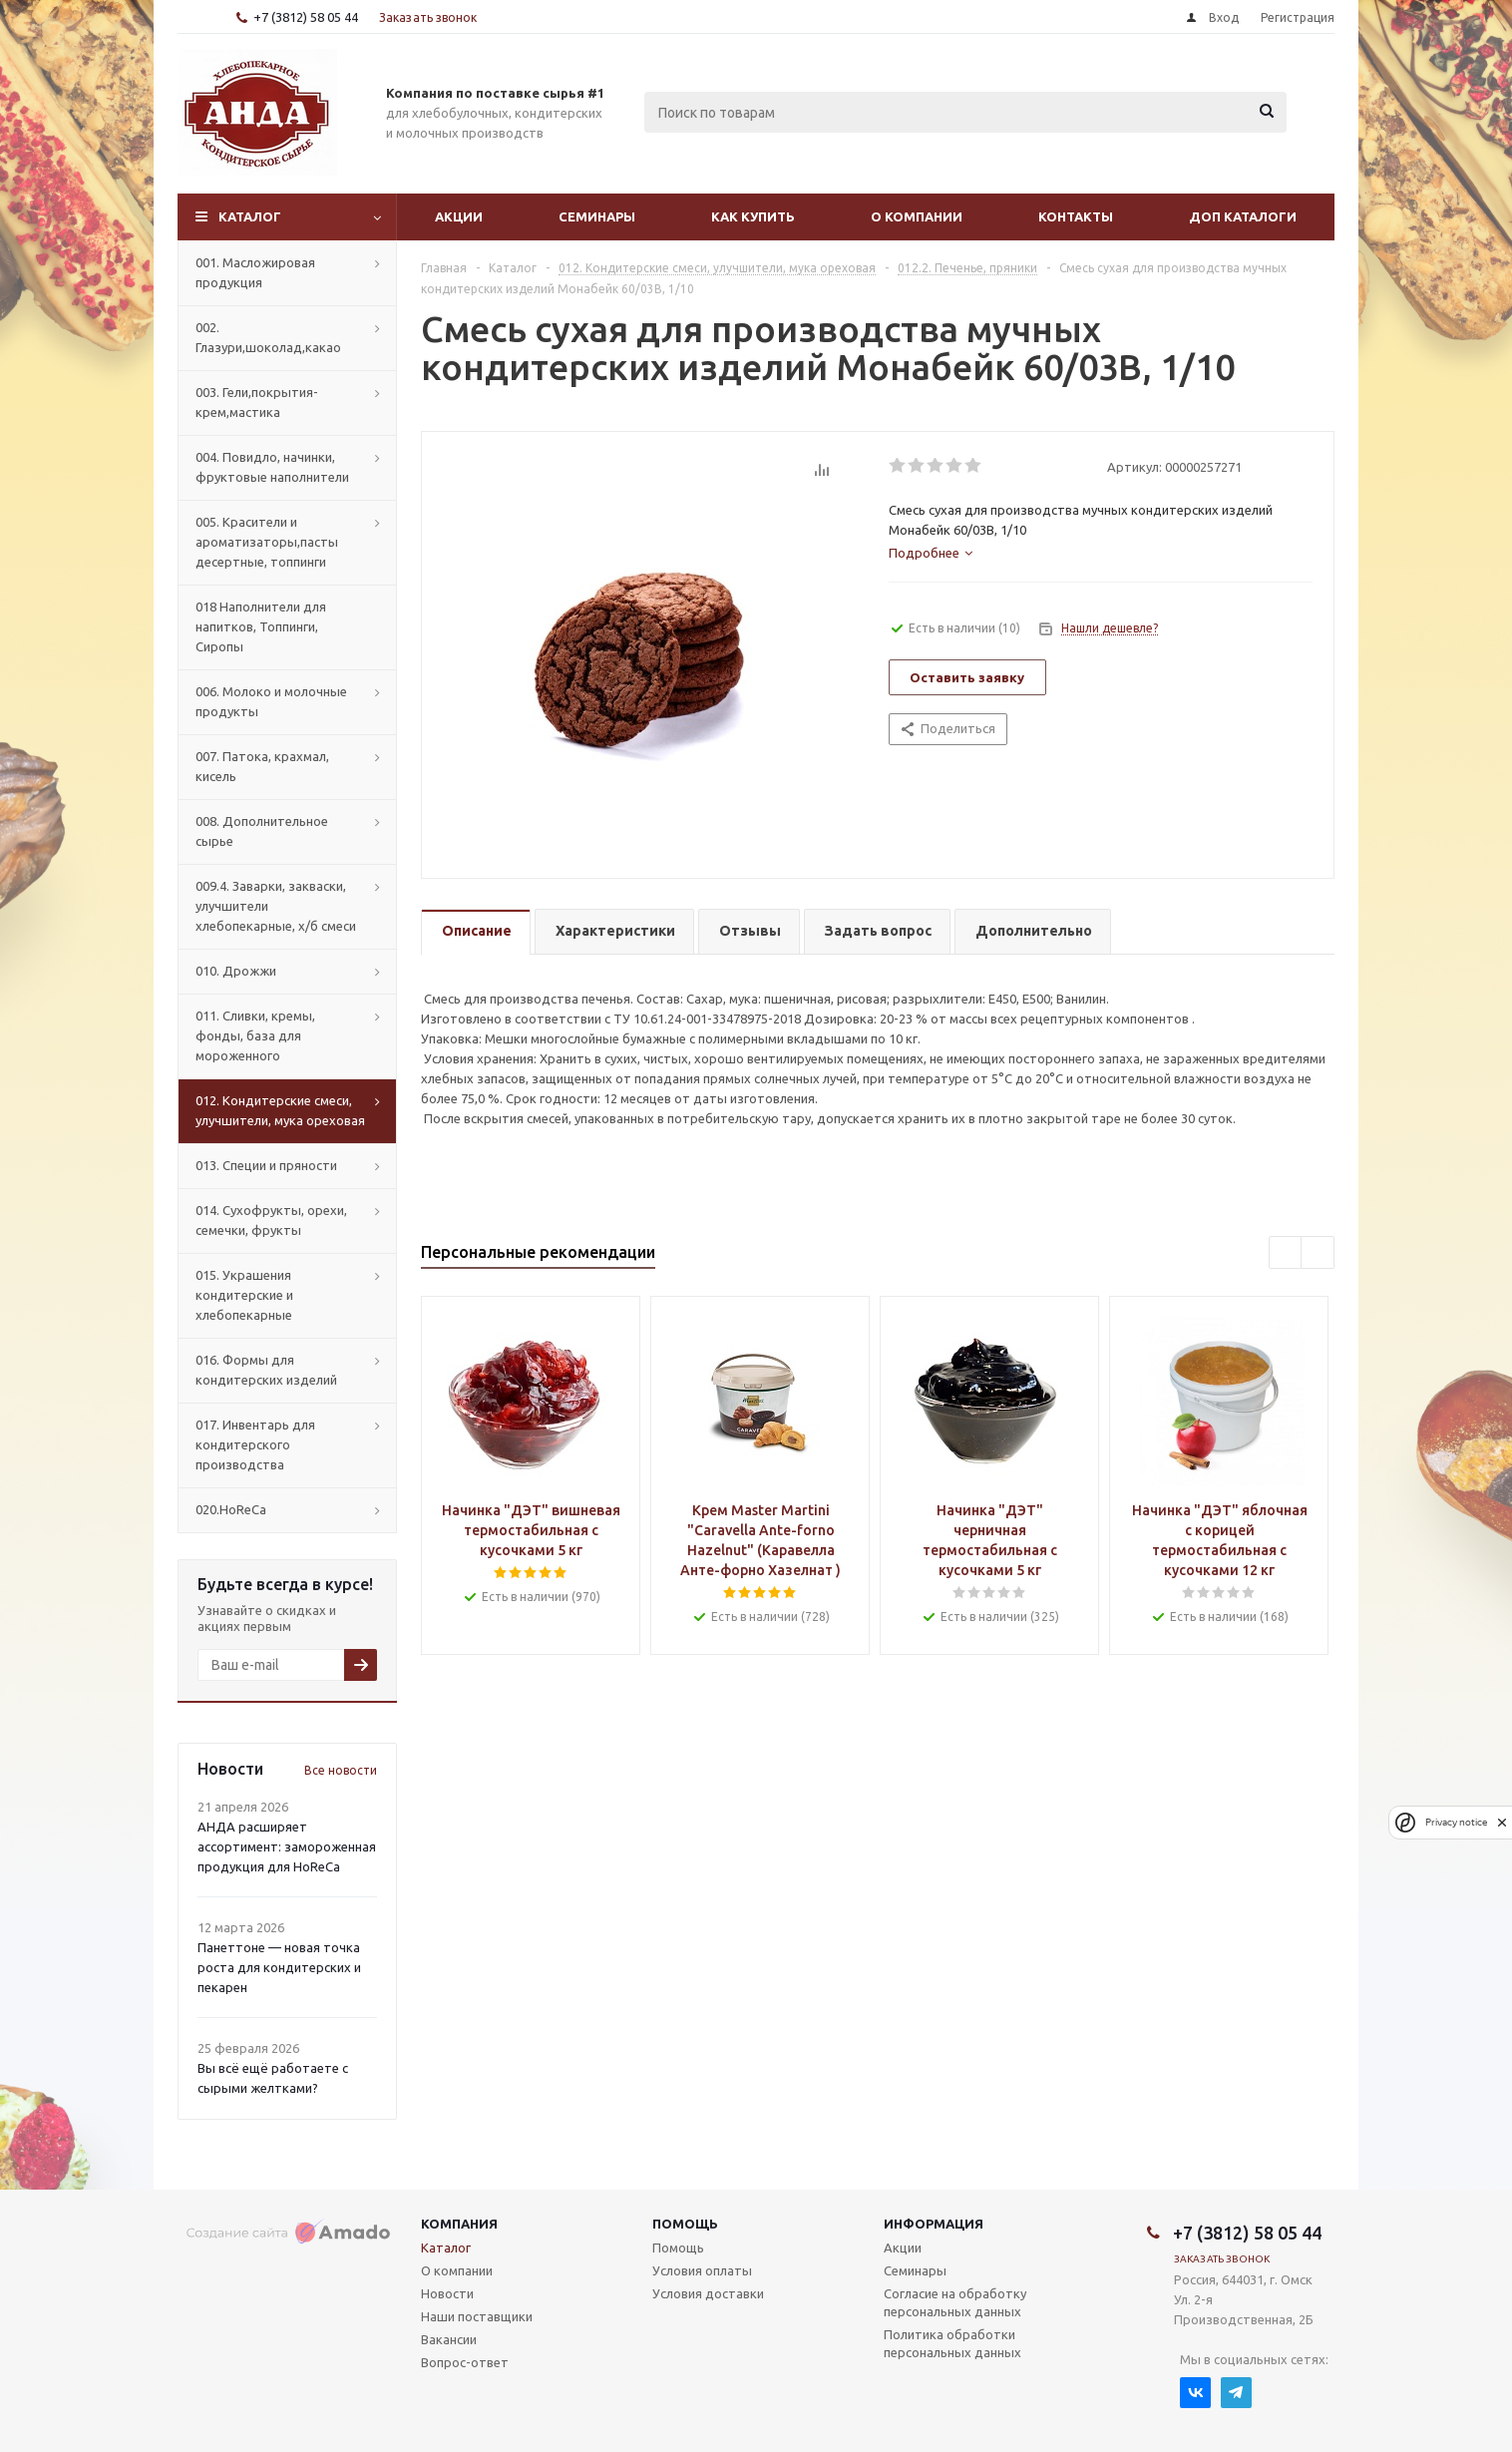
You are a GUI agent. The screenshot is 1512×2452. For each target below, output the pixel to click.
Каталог (249, 216)
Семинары (597, 216)
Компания (459, 2224)
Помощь (685, 2224)
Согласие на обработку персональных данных (955, 2302)
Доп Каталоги (1243, 216)
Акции (459, 216)
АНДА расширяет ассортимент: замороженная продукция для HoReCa (286, 1846)
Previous (1286, 1253)
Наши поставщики (477, 2316)
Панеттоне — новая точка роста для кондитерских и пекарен (279, 1967)
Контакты (1075, 216)
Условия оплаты (702, 2270)
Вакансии (449, 2339)
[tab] (930, 553)
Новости (447, 2293)
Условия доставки (708, 2293)
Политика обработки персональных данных (952, 2343)
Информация (933, 2224)
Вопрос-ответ (465, 2362)
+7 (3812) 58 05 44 (305, 17)
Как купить (753, 216)
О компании (916, 216)
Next (1318, 1253)
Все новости (340, 1770)
